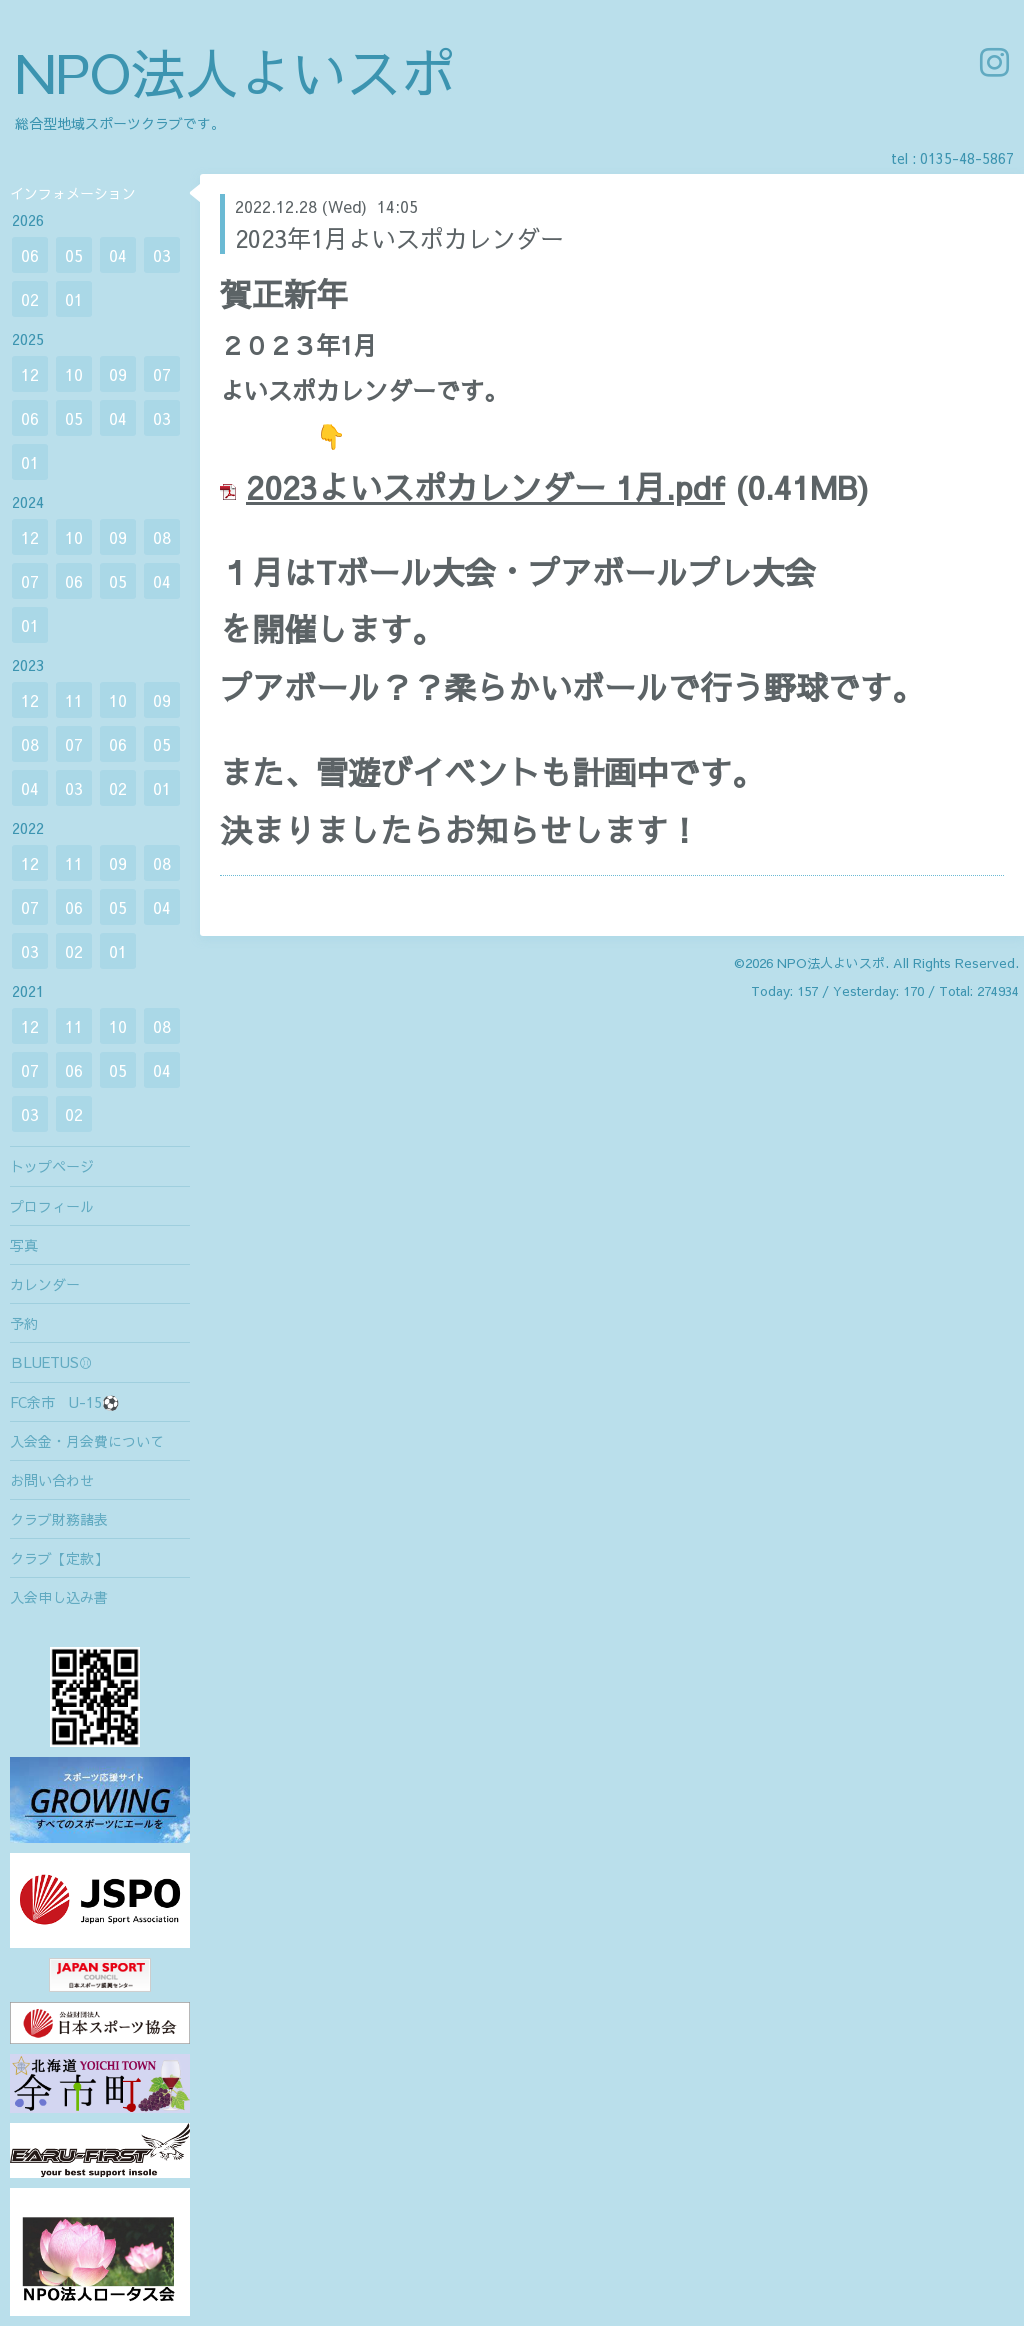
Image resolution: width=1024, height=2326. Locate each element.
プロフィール (52, 1206)
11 (74, 700)
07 (162, 374)
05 (74, 255)
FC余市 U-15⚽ (64, 1402)
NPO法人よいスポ (235, 71)
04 (118, 255)
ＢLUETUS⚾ (51, 1362)
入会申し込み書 (59, 1597)
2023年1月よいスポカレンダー (399, 238)
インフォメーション (73, 193)
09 (118, 374)
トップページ (52, 1166)
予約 (24, 1323)
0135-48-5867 (967, 158)
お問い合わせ (52, 1480)
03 (162, 255)
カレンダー (45, 1284)
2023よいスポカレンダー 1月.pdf (485, 486)
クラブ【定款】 (59, 1558)
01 (74, 299)
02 (30, 299)
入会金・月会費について (87, 1441)
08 (162, 537)
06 (30, 255)
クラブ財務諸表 (59, 1519)
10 (74, 374)
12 (30, 374)
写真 (24, 1245)
